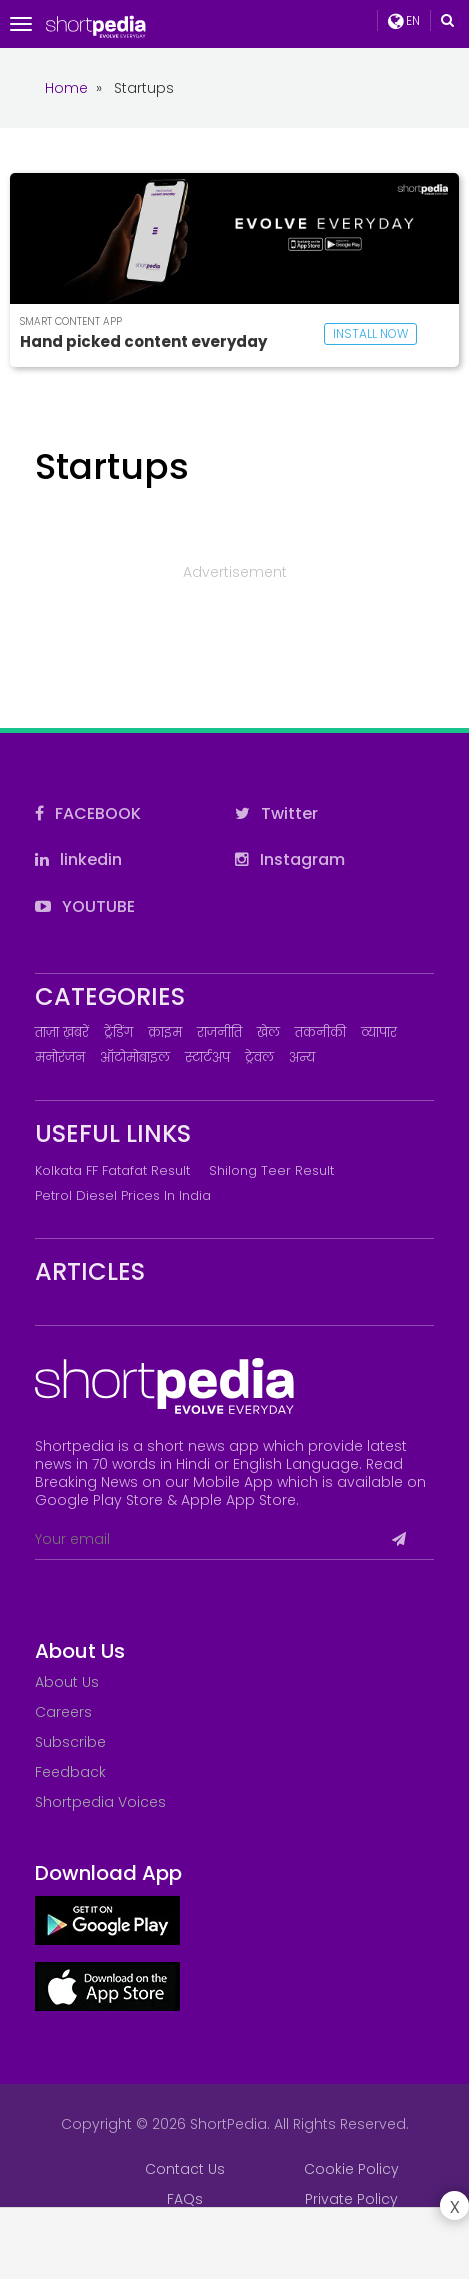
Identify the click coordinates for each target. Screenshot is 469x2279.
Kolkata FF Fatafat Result (112, 1170)
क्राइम (165, 1032)
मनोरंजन (60, 1057)
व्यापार (379, 1032)
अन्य (302, 1057)
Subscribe (70, 1742)
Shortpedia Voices (100, 1802)
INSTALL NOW (370, 333)
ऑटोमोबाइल (135, 1057)
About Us (67, 1682)
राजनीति (219, 1032)
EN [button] (404, 20)
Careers (63, 1712)
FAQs (185, 2199)
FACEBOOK (88, 813)
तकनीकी (320, 1032)
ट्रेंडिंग (118, 1032)
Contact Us (185, 2169)
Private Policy (351, 2199)
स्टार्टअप (207, 1057)
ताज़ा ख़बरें (62, 1032)
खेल (268, 1032)
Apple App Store (238, 1500)
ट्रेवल (259, 1057)
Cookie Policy (351, 2169)
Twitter (276, 813)
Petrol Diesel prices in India (123, 1195)
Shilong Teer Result (271, 1170)
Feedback (70, 1772)
